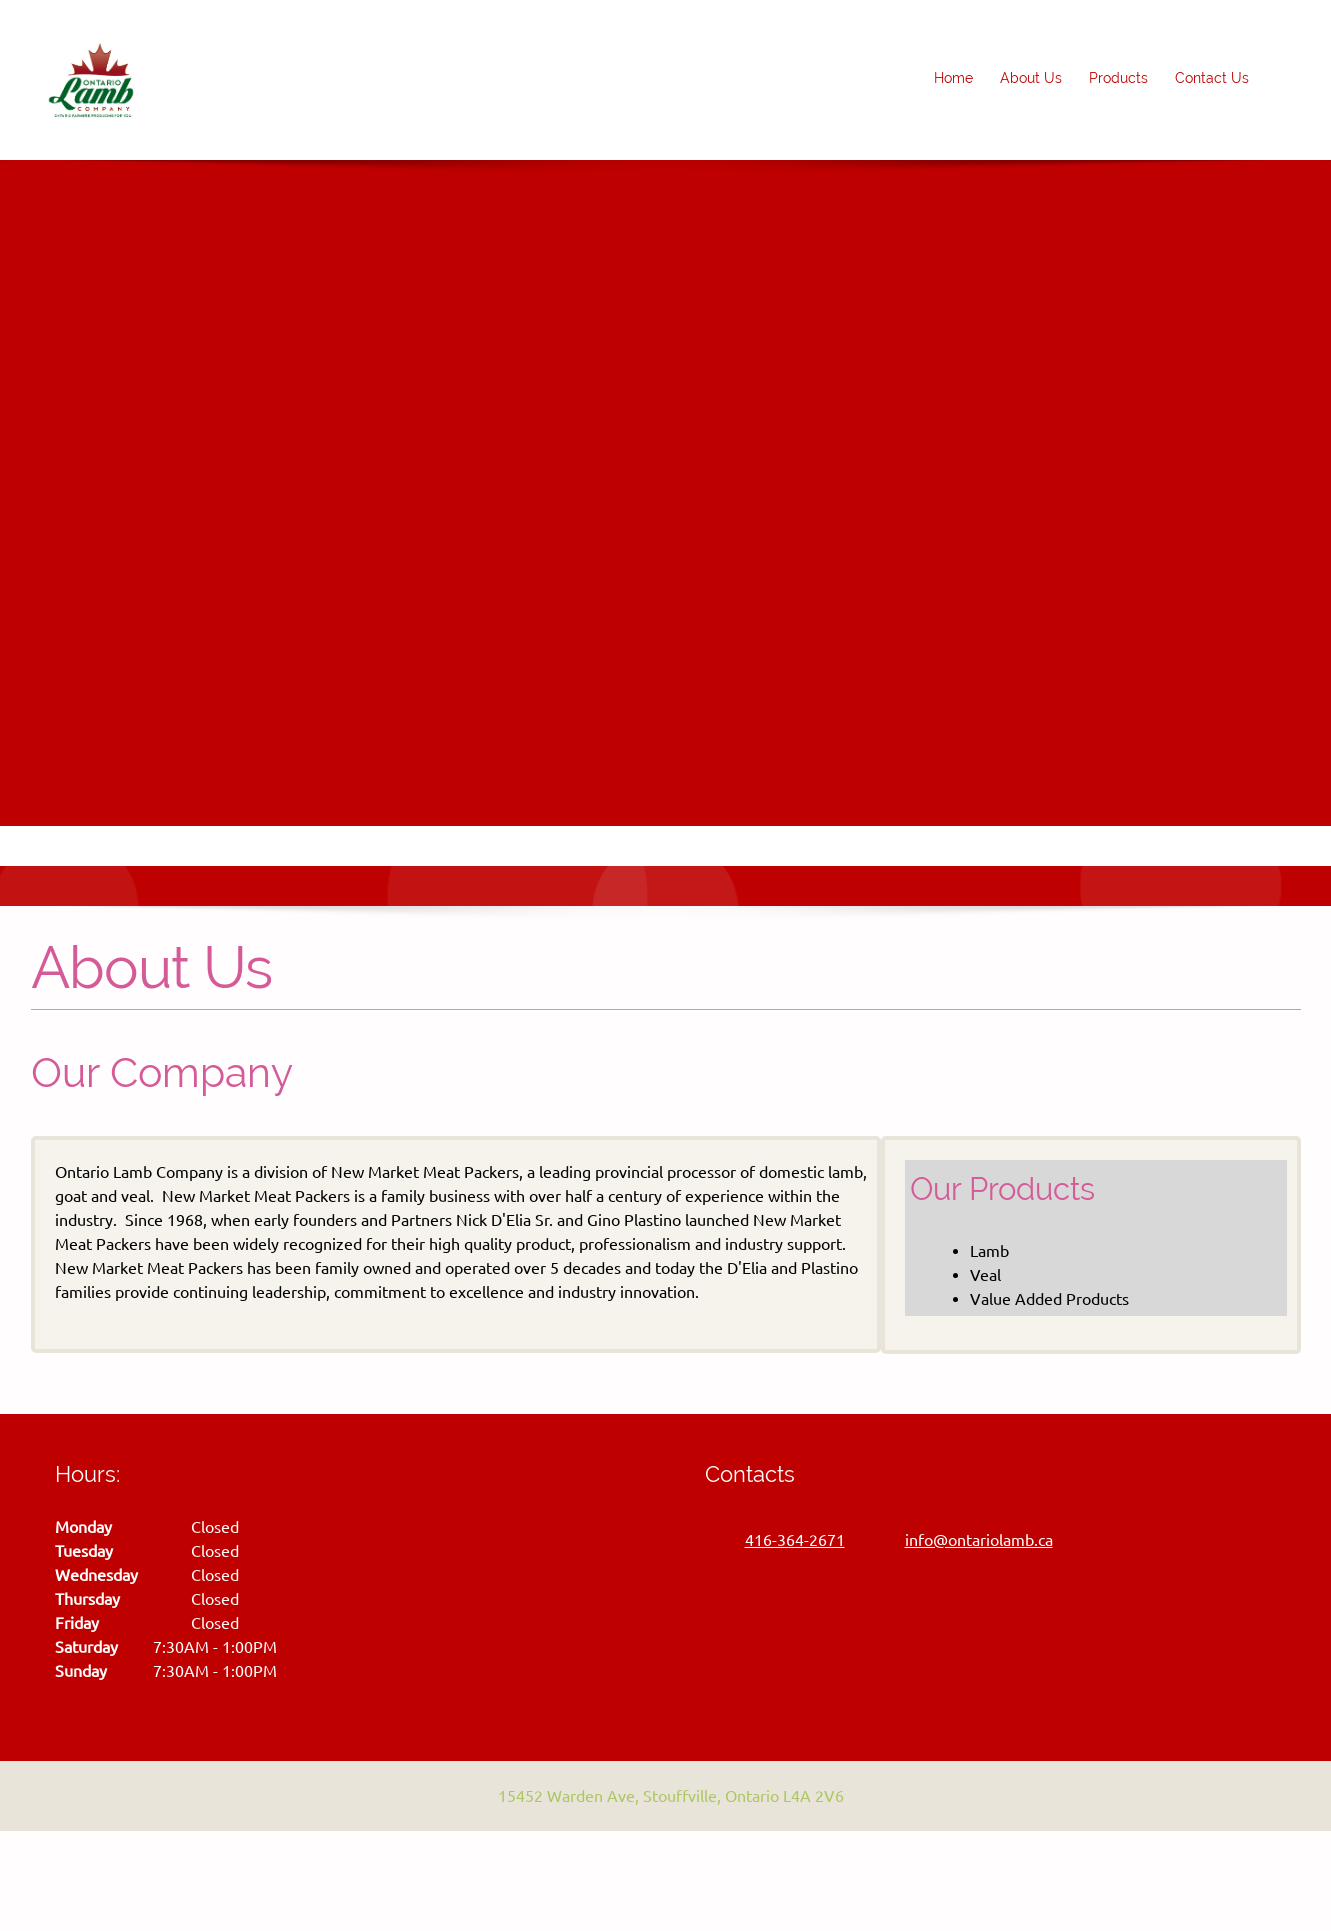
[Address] (661, 1796)
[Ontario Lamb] (91, 80)
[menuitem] (954, 80)
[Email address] (969, 1540)
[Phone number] (785, 1540)
